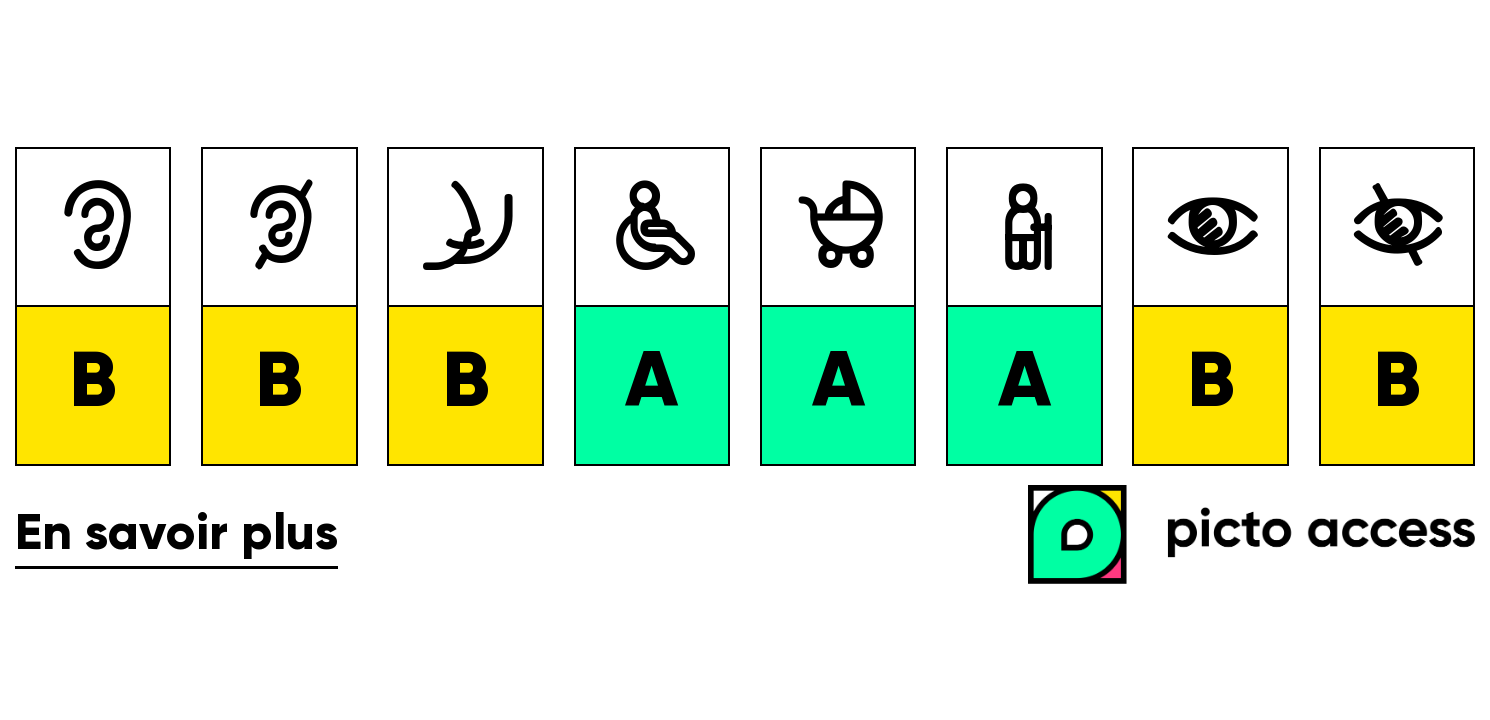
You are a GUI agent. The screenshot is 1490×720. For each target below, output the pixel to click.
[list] (745, 306)
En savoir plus (176, 535)
